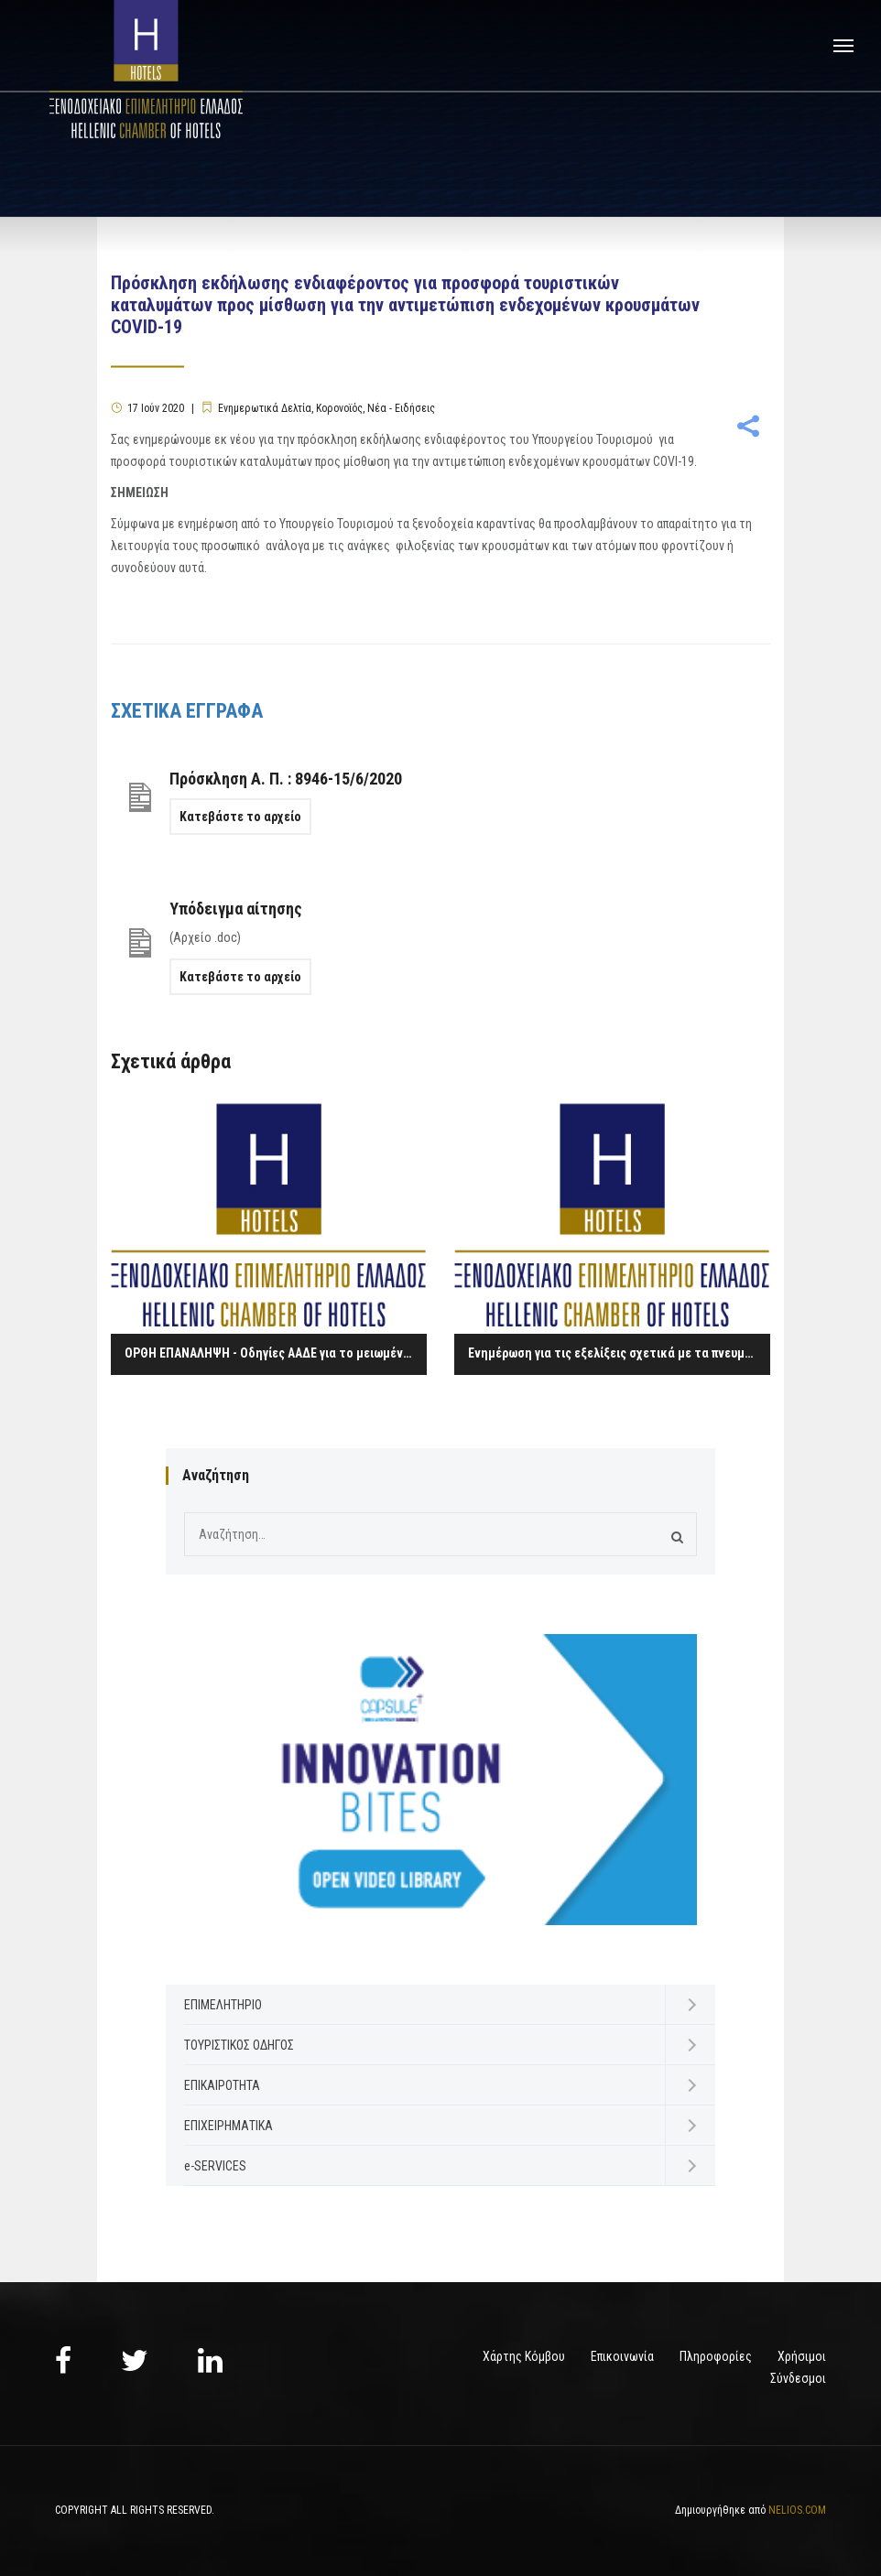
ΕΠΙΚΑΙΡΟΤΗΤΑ (222, 2085)
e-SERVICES (215, 2166)
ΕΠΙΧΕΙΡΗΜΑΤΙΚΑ (228, 2125)
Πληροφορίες (716, 2356)
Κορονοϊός (339, 408)
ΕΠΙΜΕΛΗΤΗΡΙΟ (223, 2004)
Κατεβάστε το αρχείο (240, 816)
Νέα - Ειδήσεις (401, 408)
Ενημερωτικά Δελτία (264, 408)
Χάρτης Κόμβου (524, 2356)
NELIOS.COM (797, 2510)
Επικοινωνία (622, 2356)
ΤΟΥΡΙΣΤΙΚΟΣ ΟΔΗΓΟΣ (239, 2045)
